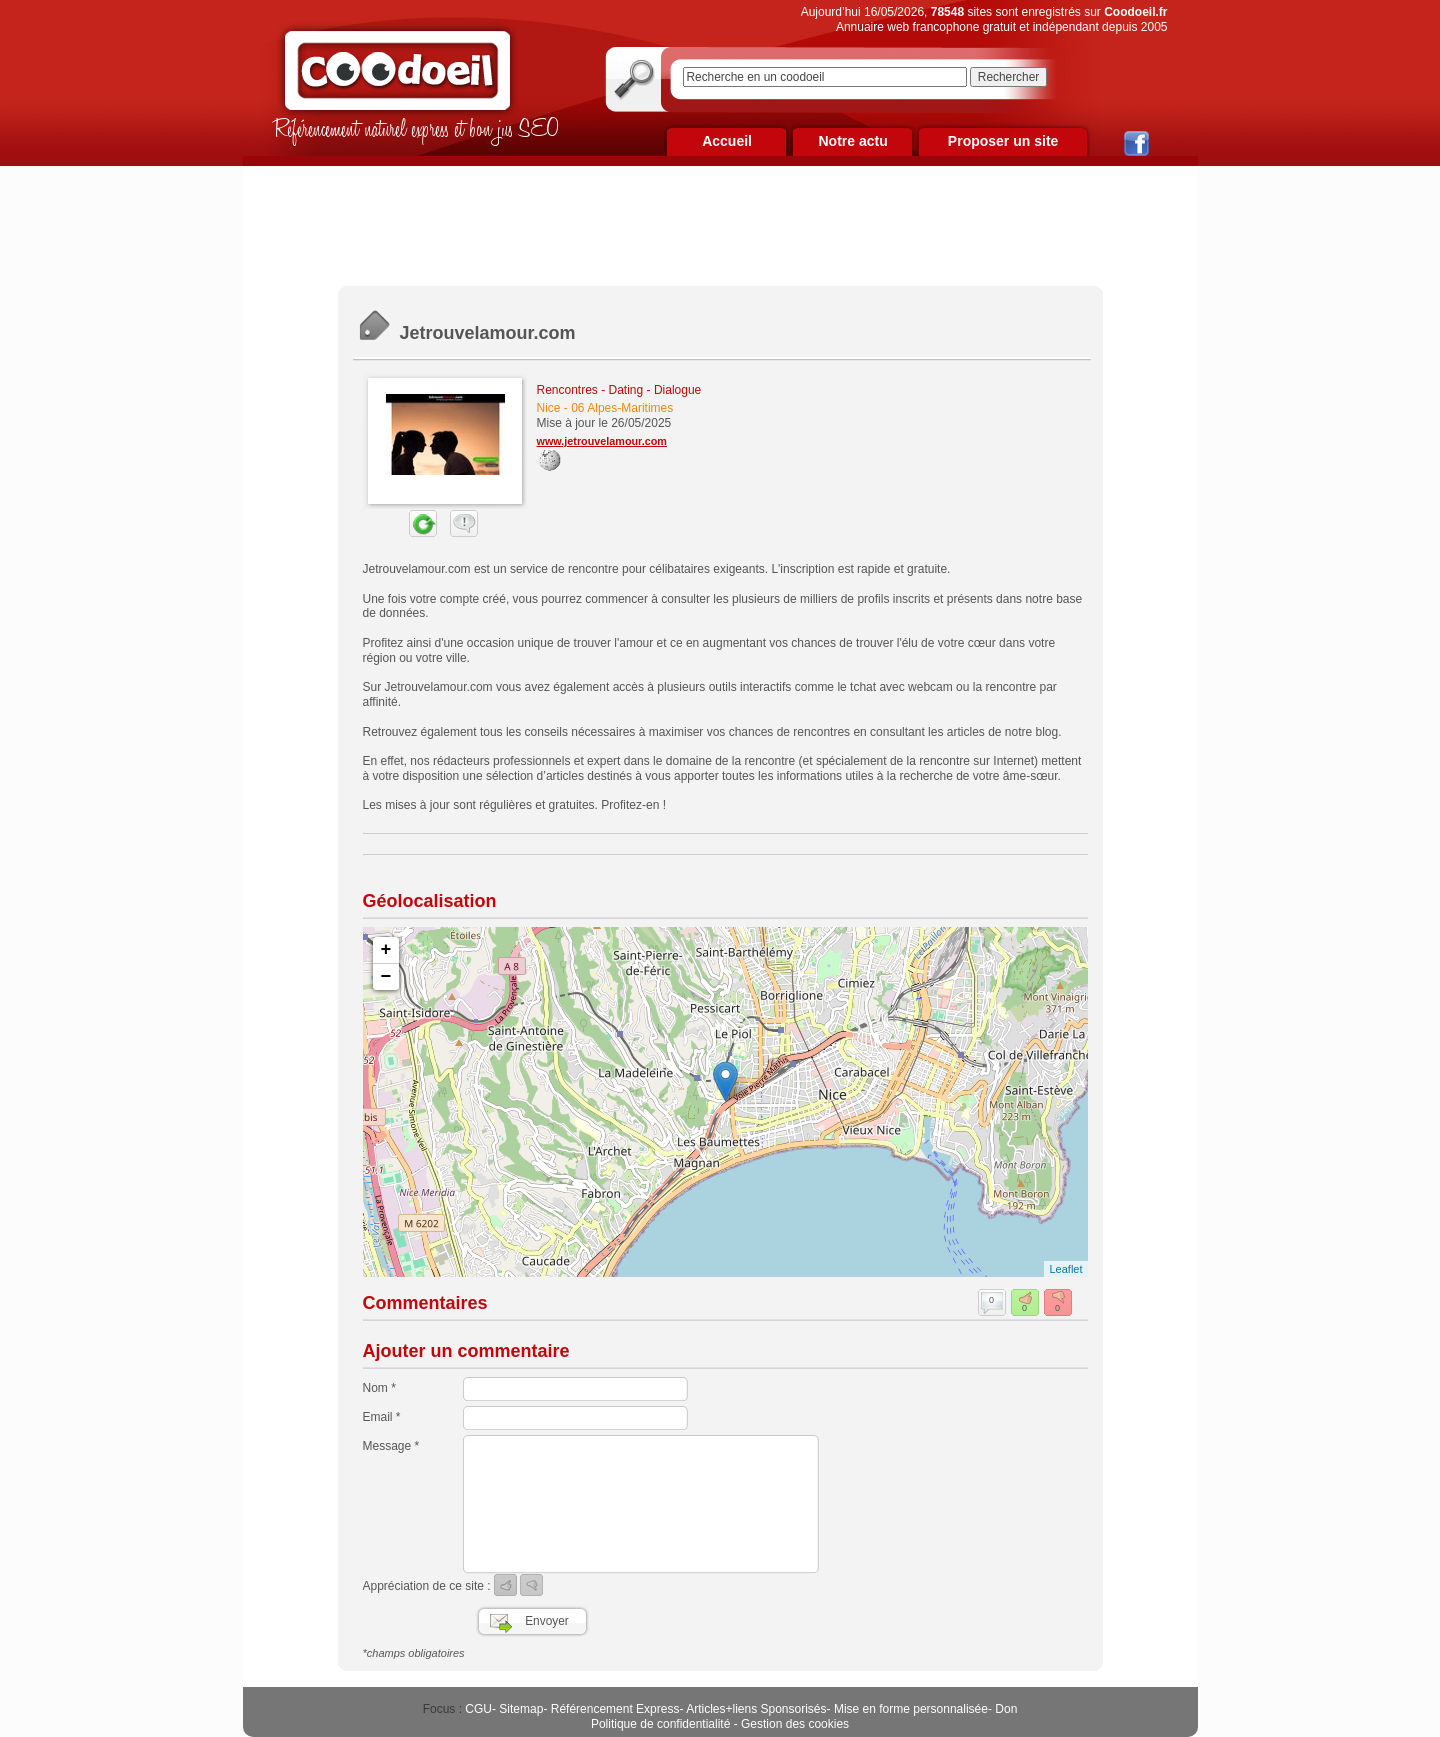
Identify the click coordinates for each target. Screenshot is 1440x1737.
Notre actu (852, 141)
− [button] (386, 977)
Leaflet (1065, 1269)
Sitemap (521, 1709)
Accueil (727, 141)
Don (1006, 1709)
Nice (549, 408)
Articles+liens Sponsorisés (756, 1709)
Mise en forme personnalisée (911, 1709)
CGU (478, 1709)
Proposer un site (1003, 141)
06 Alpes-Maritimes (622, 408)
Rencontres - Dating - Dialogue (619, 390)
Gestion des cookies (795, 1724)
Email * (382, 1417)
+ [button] (386, 950)
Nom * (379, 1388)
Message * (391, 1446)
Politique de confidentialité (660, 1724)
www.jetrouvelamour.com (602, 441)
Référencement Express (615, 1709)
